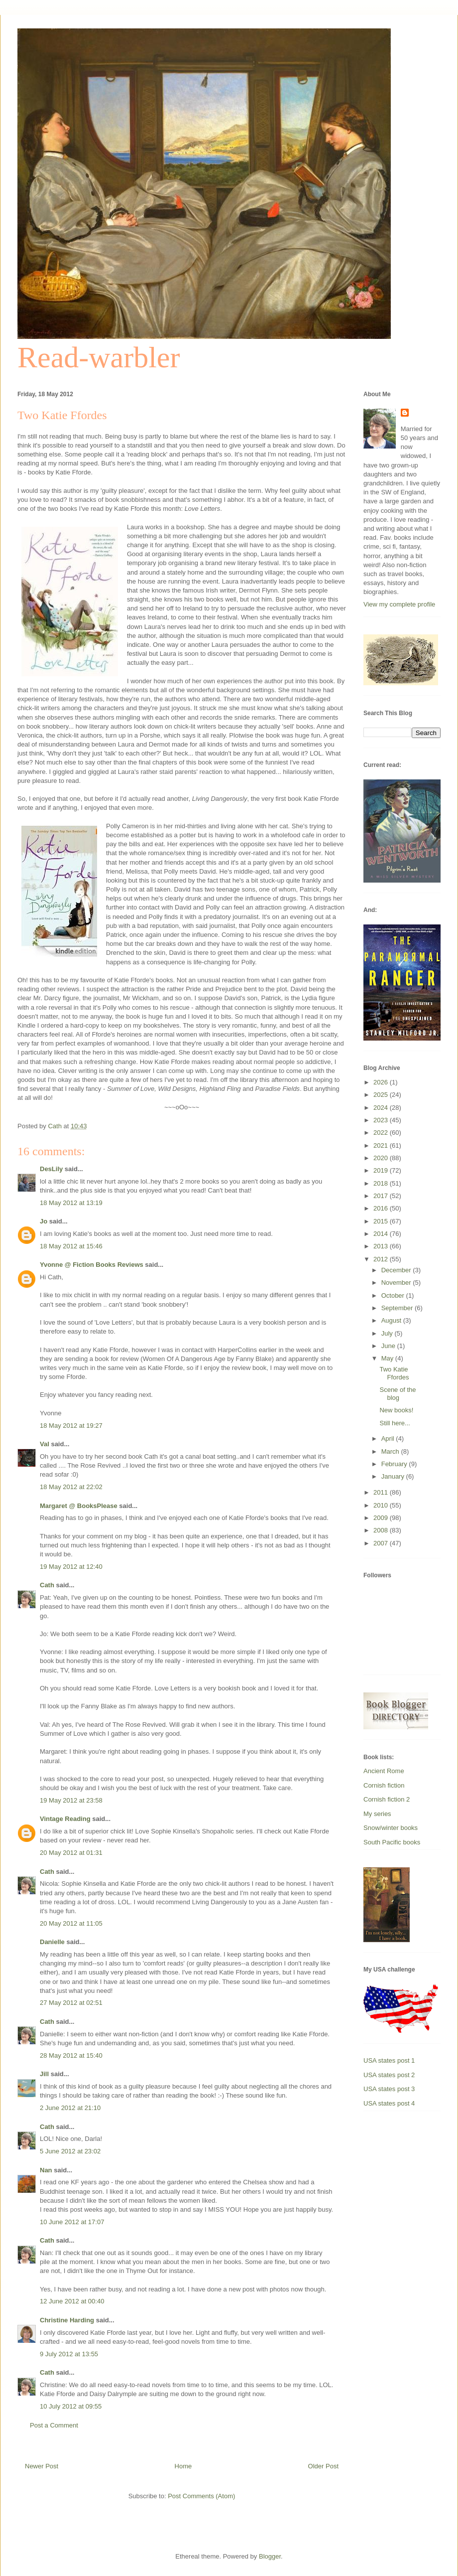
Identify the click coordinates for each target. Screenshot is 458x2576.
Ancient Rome (383, 1771)
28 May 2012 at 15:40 (71, 2055)
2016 (381, 1208)
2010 (381, 1505)
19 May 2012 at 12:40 (71, 1566)
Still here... (394, 1423)
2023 (381, 1120)
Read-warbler (98, 357)
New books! (396, 1410)
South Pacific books (391, 1842)
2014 (381, 1233)
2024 (381, 1107)
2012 (381, 1259)
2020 (381, 1158)
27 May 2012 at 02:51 (71, 2002)
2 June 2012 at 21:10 (70, 2108)
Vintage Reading (65, 1818)
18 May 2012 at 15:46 (71, 1246)
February (395, 1464)
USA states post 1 (389, 2060)
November (397, 1282)
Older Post (323, 2466)
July (388, 1333)
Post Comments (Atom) (201, 2496)
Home (183, 2466)
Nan (46, 2170)
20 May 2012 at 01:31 (71, 1852)
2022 (381, 1132)
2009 (381, 1517)
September (398, 1308)
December (397, 1270)
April (388, 1438)
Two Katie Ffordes (394, 1373)
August (392, 1320)
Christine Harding (67, 2320)
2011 (381, 1492)
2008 (381, 1530)
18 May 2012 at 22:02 (71, 1487)
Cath (47, 1585)
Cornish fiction (383, 1785)
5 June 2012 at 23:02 (70, 2151)
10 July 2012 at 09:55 (71, 2406)
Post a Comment (54, 2425)
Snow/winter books (390, 1827)
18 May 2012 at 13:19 (71, 1203)
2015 (381, 1221)
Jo (43, 1221)
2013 (381, 1246)
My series (377, 1814)
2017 (381, 1196)
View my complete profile (399, 604)
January (393, 1476)
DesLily (51, 1169)
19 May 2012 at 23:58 (71, 1800)
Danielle (52, 1942)
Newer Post (41, 2466)
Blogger (270, 2556)
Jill (44, 2074)
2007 (381, 1543)
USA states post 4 (389, 2103)
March (391, 1451)
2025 (381, 1094)
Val (44, 1444)
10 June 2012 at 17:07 (72, 2222)
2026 (381, 1082)
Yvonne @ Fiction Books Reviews (91, 1264)
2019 (381, 1170)
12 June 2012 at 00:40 (72, 2301)
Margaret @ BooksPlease (78, 1506)
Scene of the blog (397, 1393)
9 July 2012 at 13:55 (69, 2354)
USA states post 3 (389, 2089)
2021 (381, 1145)
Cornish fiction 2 (386, 1799)
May (388, 1358)
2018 (381, 1183)
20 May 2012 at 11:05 (71, 1923)
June (389, 1346)
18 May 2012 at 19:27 (71, 1425)
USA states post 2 (389, 2075)
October (393, 1295)
